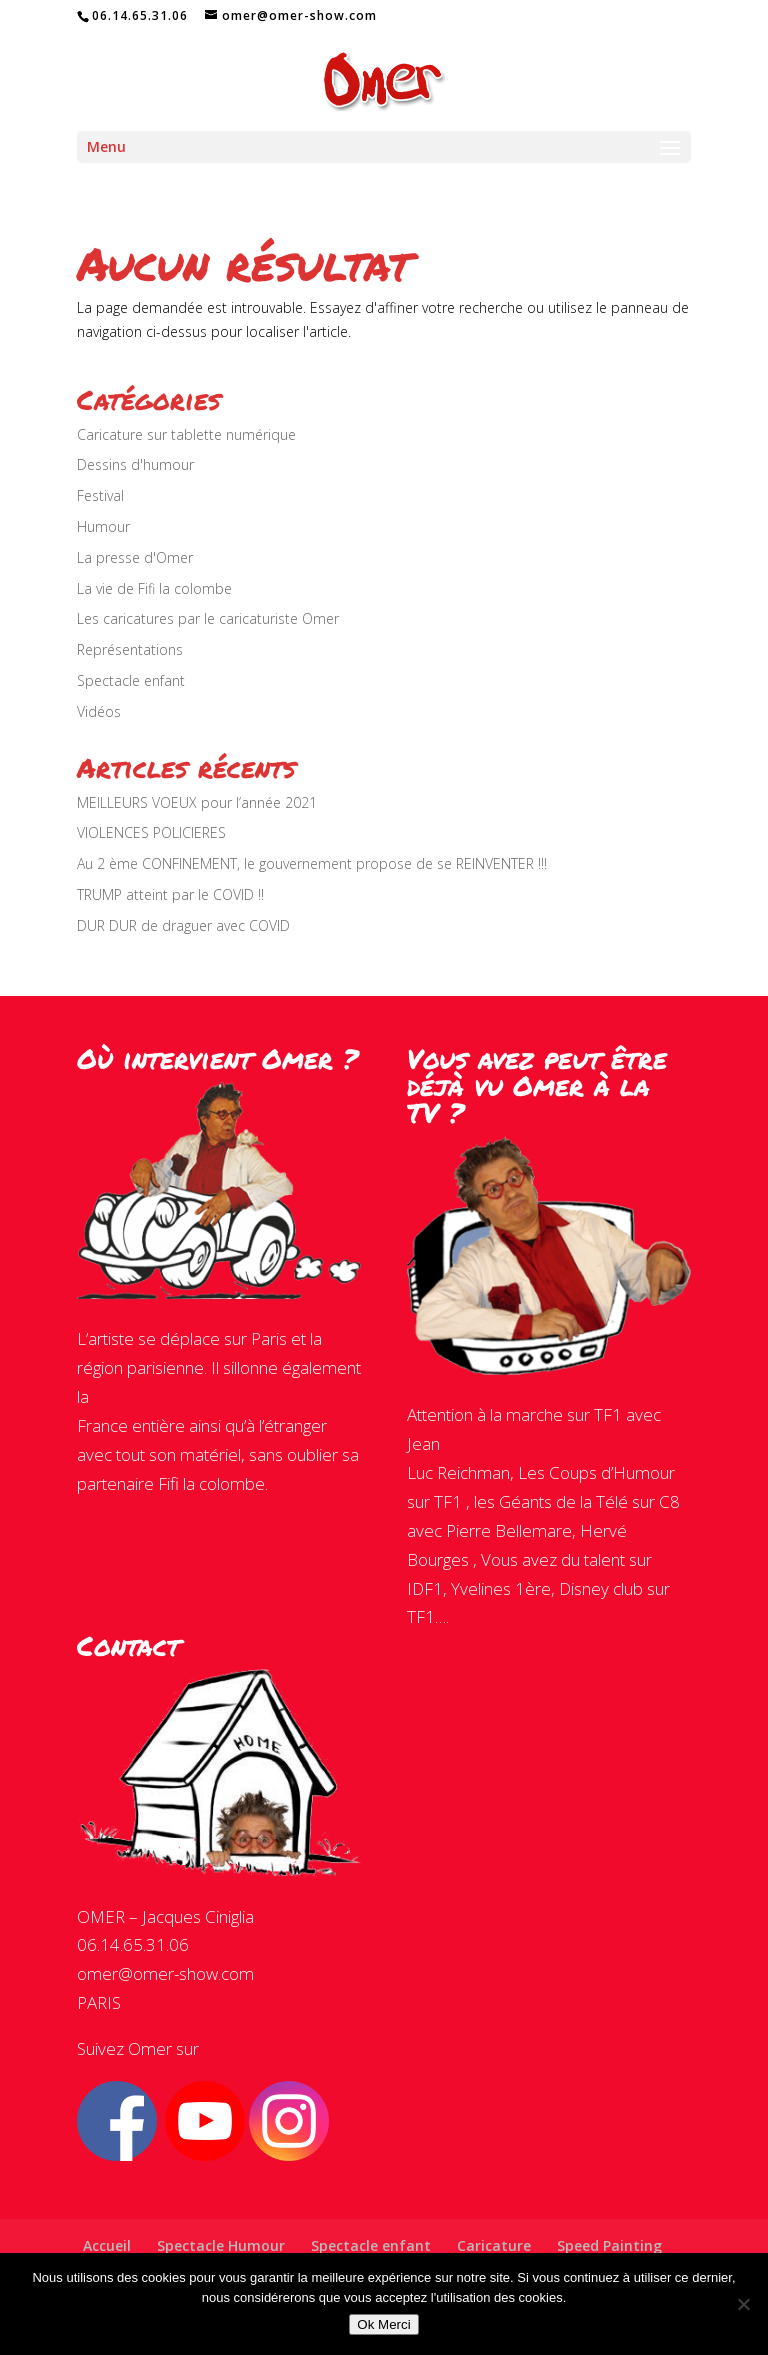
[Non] (743, 2304)
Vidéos (99, 711)
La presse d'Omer (135, 557)
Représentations (130, 649)
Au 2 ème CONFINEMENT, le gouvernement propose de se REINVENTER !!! (312, 863)
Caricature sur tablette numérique (186, 434)
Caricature (494, 2245)
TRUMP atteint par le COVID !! (170, 894)
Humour (103, 526)
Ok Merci (383, 2324)
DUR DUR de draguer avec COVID (183, 925)
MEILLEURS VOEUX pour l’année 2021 (197, 802)
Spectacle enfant (131, 680)
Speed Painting (609, 2245)
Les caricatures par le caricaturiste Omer (208, 618)
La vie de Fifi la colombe (154, 588)
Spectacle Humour (221, 2245)
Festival (100, 495)
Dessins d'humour (135, 464)
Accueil (107, 2245)
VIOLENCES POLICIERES (151, 832)
